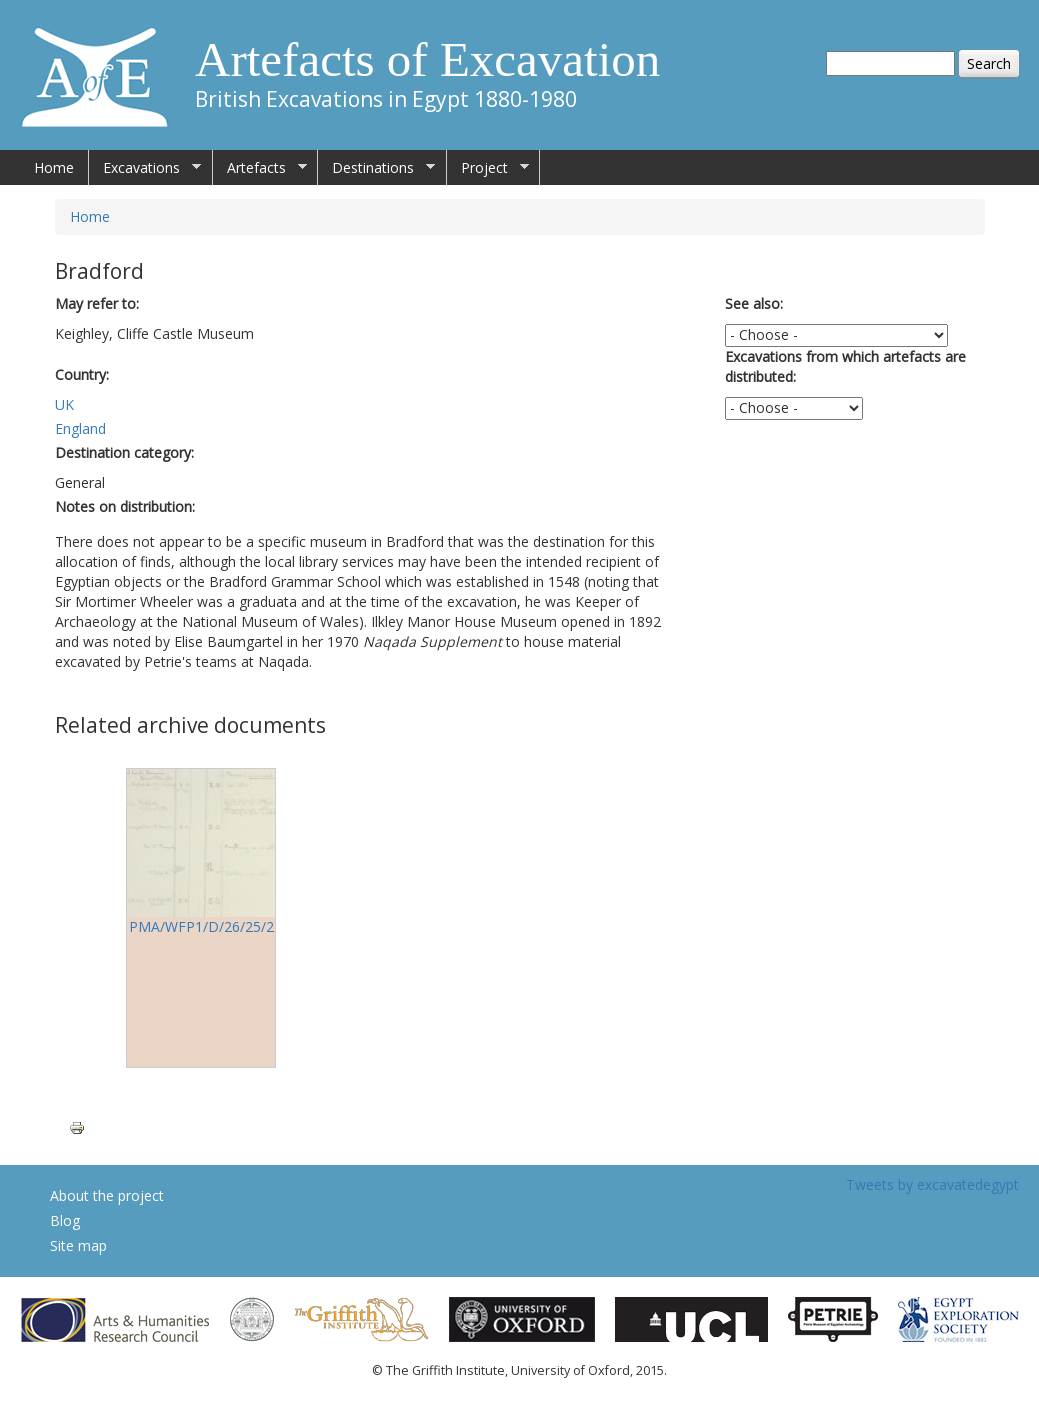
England (80, 428)
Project (488, 168)
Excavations (145, 168)
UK (64, 404)
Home (54, 167)
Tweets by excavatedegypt (932, 1184)
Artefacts (260, 168)
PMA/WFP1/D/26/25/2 (201, 926)
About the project (107, 1195)
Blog (65, 1220)
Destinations (376, 168)
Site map (78, 1245)
